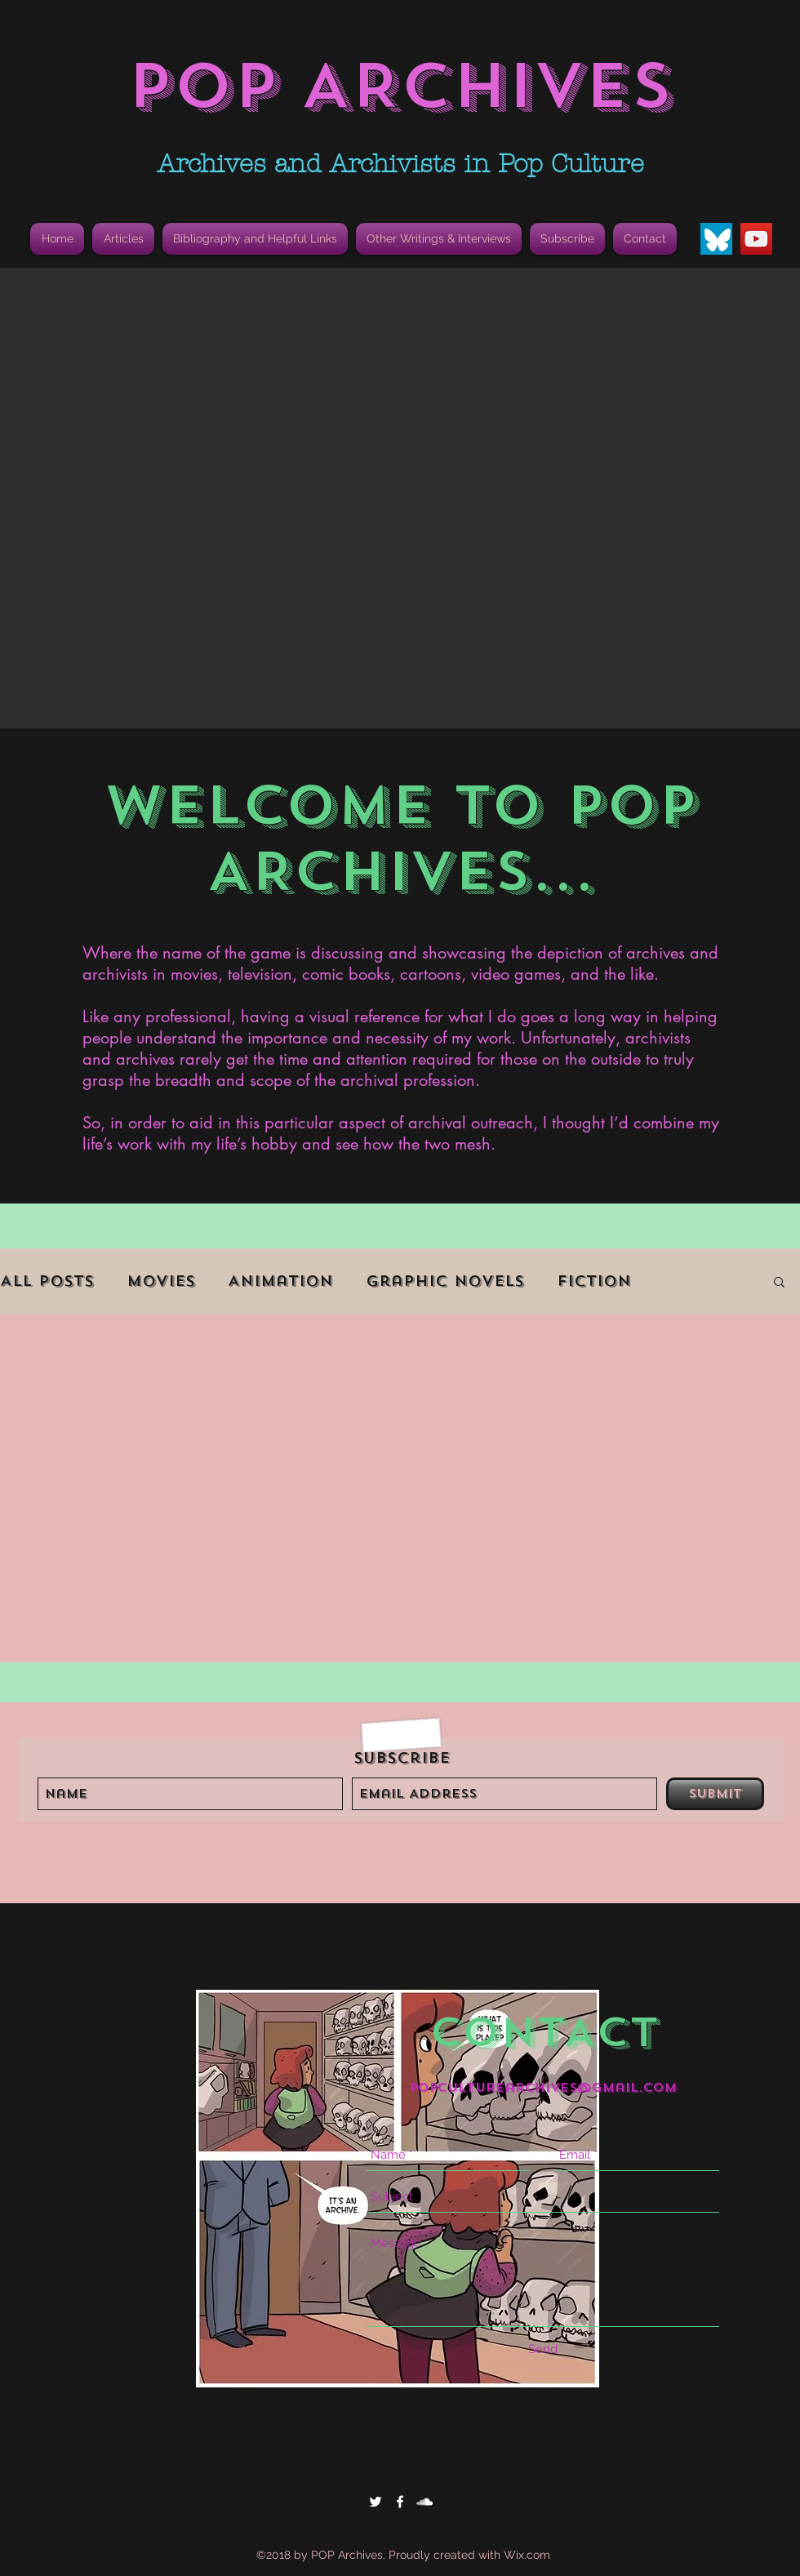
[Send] (543, 2349)
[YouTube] (756, 239)
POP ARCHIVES (400, 86)
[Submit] (715, 1793)
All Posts (47, 1281)
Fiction (594, 1281)
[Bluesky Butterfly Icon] (716, 239)
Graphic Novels (445, 1281)
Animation (280, 1281)
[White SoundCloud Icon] (424, 2502)
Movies (161, 1281)
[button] (255, 239)
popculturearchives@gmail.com (543, 2088)
